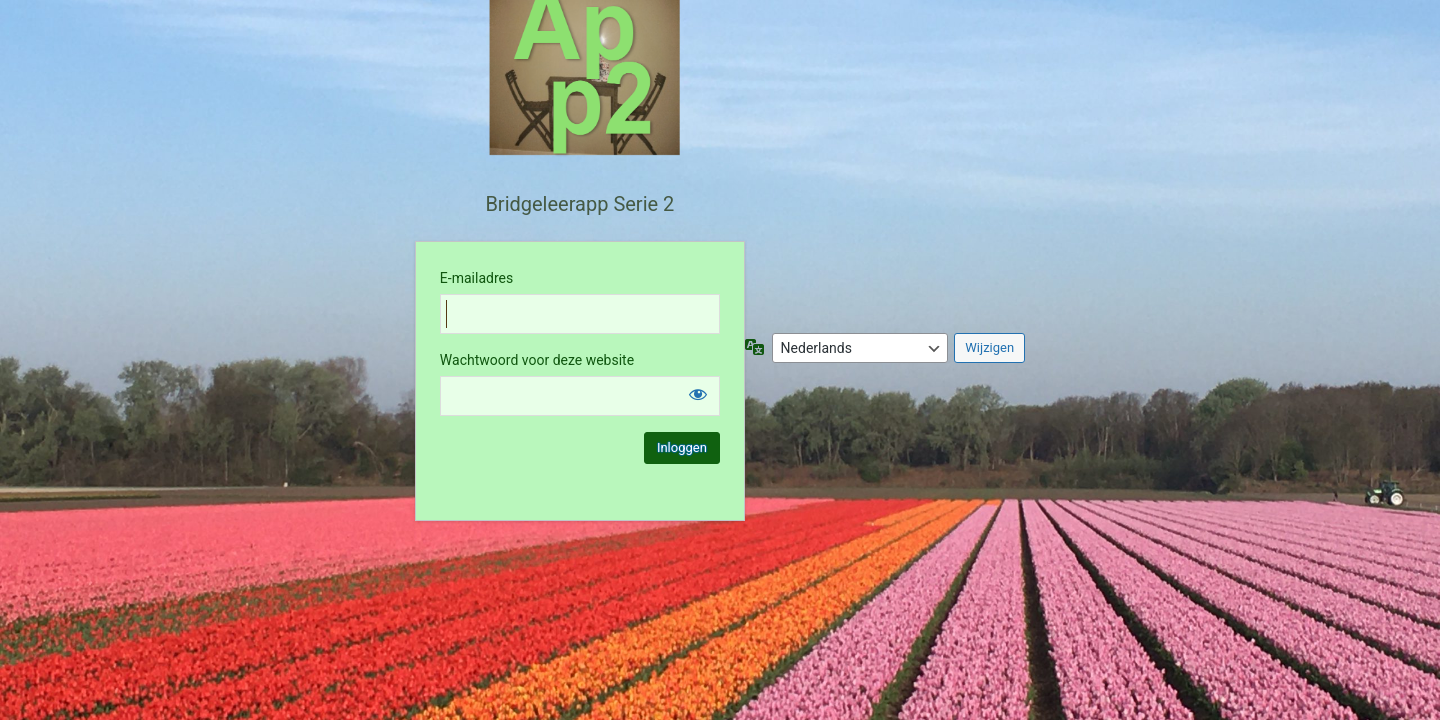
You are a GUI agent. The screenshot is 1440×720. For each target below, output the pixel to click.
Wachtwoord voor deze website (537, 360)
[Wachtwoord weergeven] (698, 394)
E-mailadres (476, 278)
